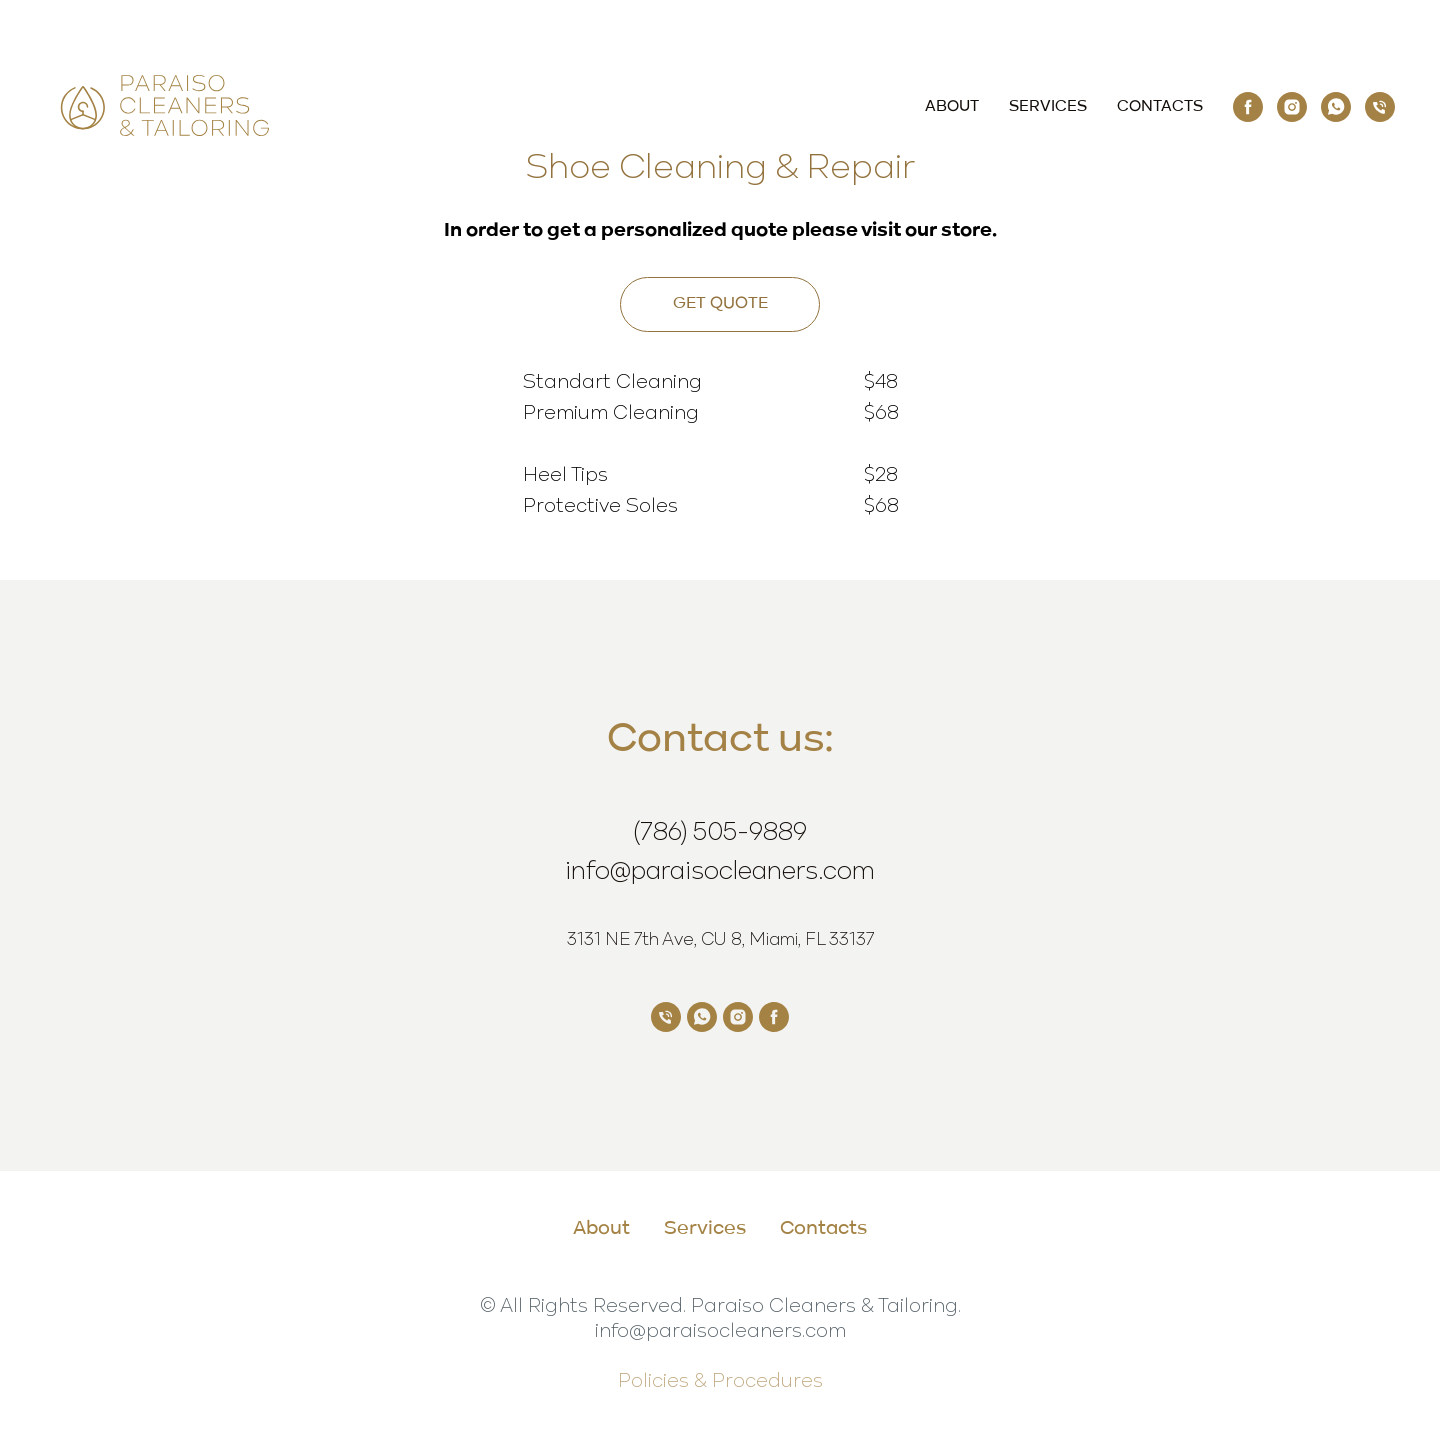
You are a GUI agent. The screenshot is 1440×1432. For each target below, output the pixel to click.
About (952, 107)
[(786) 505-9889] (1380, 107)
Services (1048, 107)
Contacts (1160, 107)
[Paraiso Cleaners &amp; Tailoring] (1248, 107)
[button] (720, 304)
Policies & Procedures (720, 1379)
